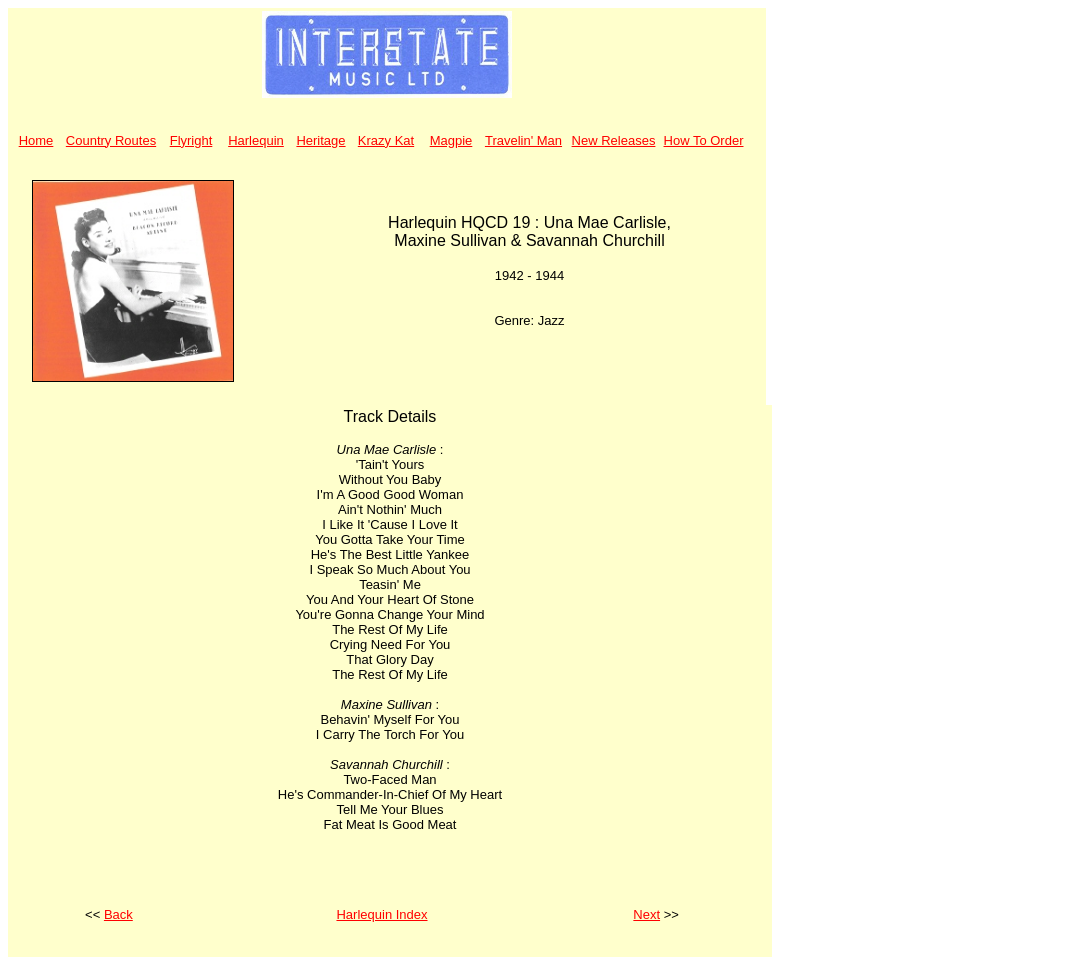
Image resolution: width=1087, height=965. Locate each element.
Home (36, 140)
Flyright (191, 140)
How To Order (704, 140)
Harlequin (256, 140)
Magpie (451, 140)
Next (646, 914)
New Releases (614, 140)
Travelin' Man (523, 140)
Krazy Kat (386, 140)
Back (118, 914)
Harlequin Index (381, 914)
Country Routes (111, 140)
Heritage (320, 140)
